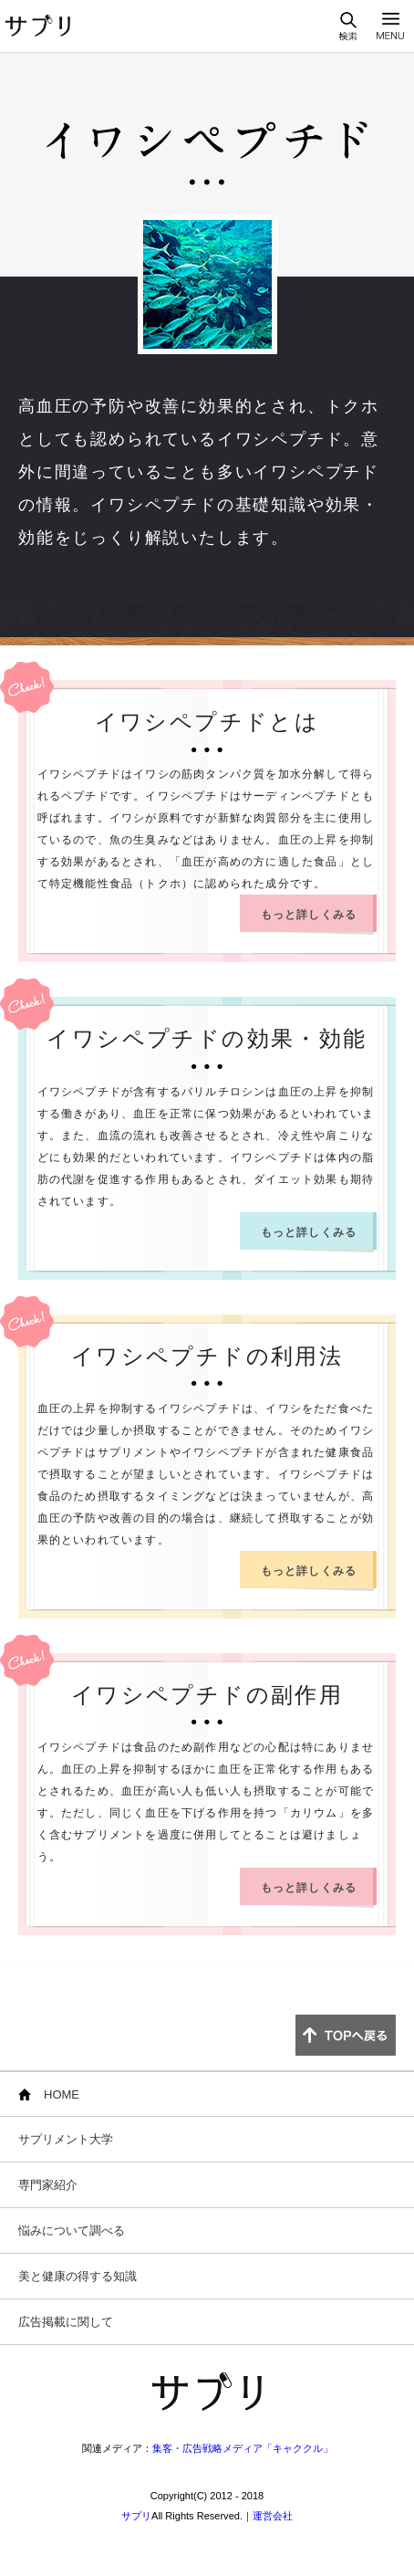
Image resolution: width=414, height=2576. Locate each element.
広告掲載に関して (65, 2322)
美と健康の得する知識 (77, 2276)
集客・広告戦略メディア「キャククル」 (242, 2448)
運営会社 (273, 2515)
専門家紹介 (48, 2185)
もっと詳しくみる (309, 914)
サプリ (136, 2515)
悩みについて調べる (71, 2230)
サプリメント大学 (65, 2139)
